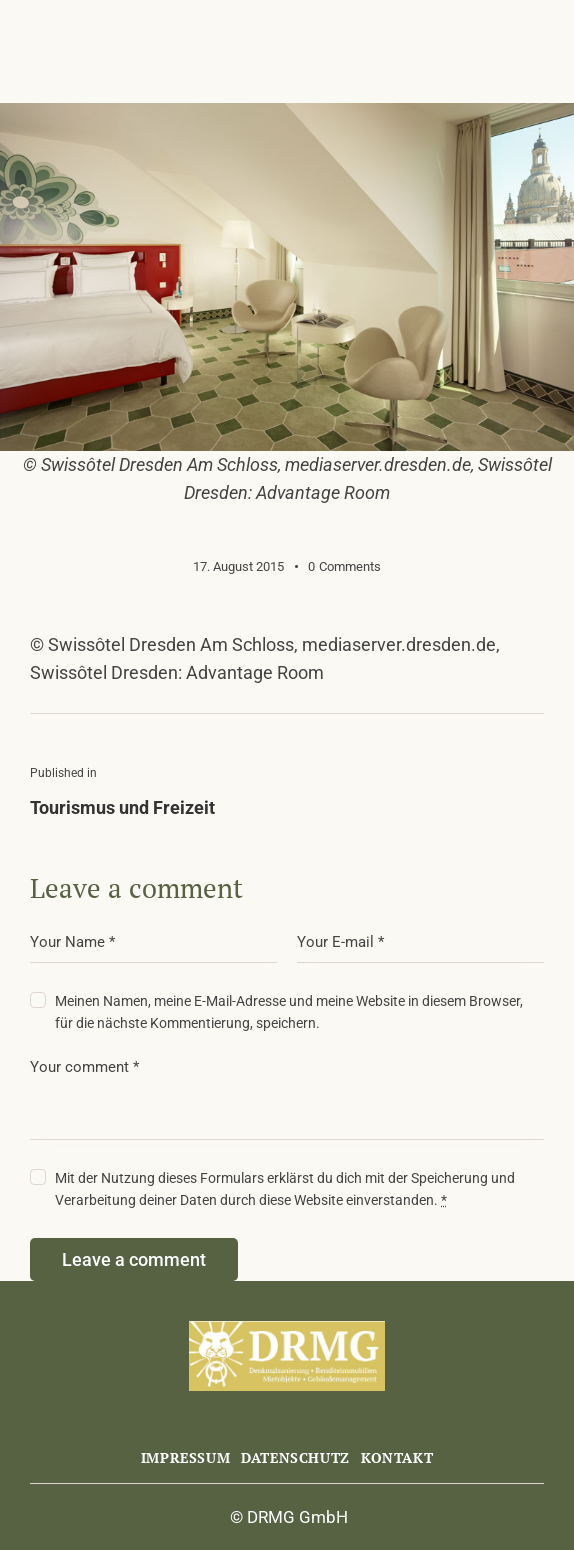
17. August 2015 (238, 566)
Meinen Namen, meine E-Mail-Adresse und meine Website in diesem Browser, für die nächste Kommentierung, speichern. (289, 1012)
